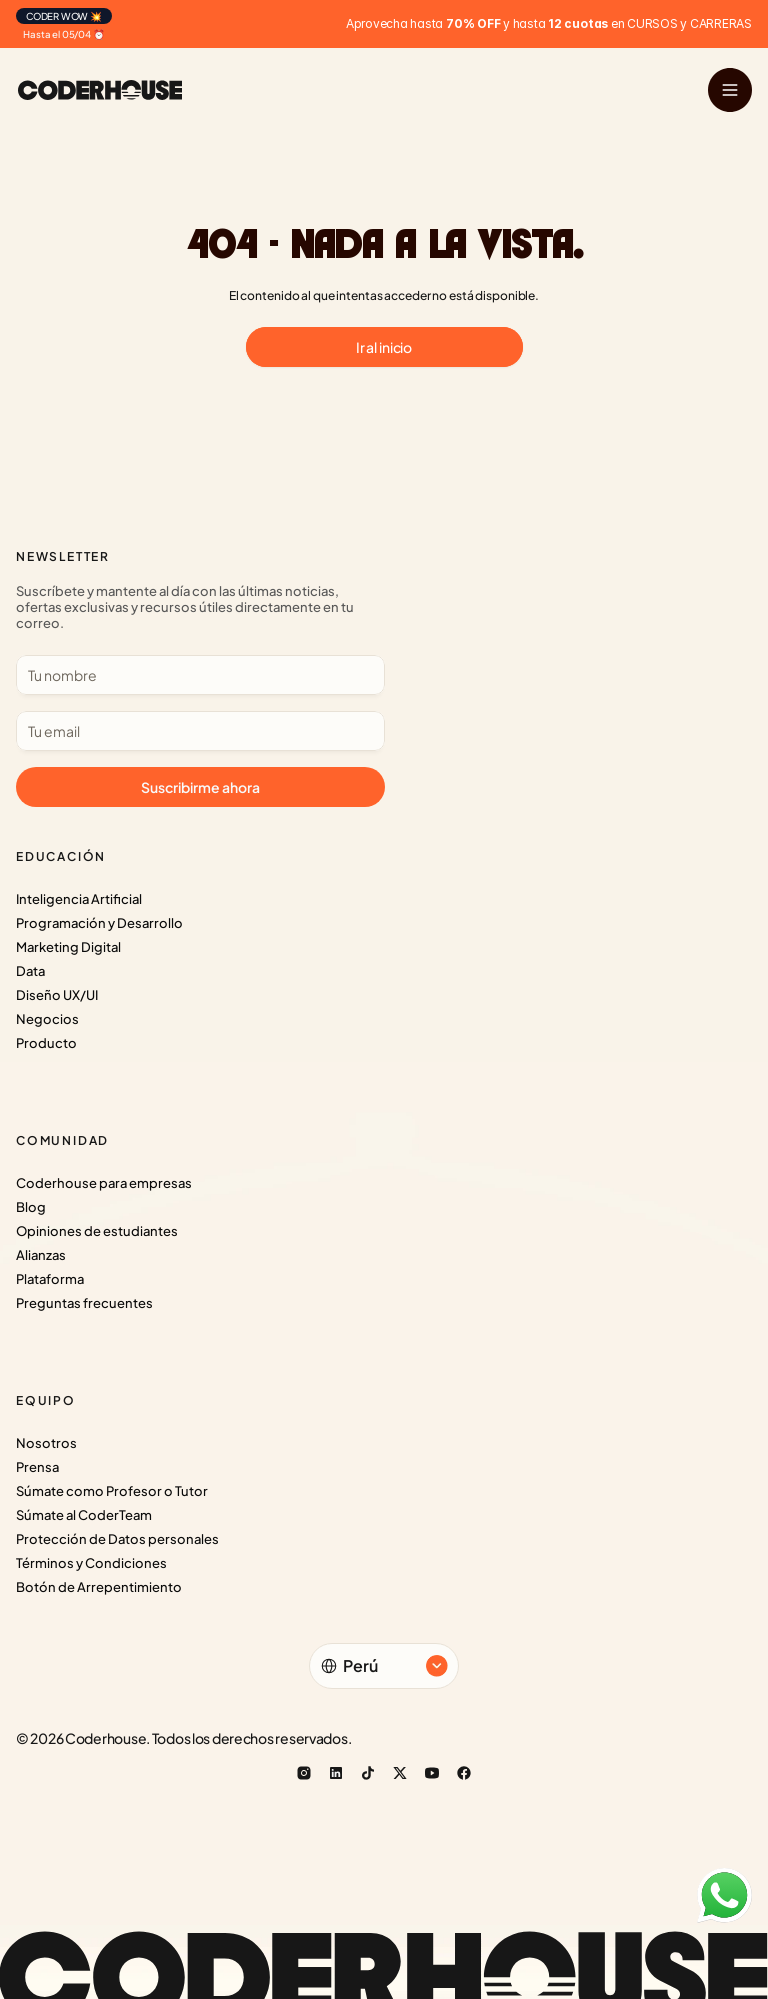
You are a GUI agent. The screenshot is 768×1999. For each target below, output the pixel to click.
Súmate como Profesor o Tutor (112, 1491)
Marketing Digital (68, 947)
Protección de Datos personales (117, 1539)
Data (30, 971)
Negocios (47, 1019)
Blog (31, 1207)
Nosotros (46, 1443)
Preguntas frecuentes (84, 1303)
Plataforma (50, 1279)
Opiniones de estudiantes (97, 1231)
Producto (46, 1043)
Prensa (37, 1467)
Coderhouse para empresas (104, 1183)
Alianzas (41, 1255)
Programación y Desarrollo (99, 923)
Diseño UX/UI (57, 995)
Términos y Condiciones (91, 1563)
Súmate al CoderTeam (84, 1515)
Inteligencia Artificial (79, 899)
